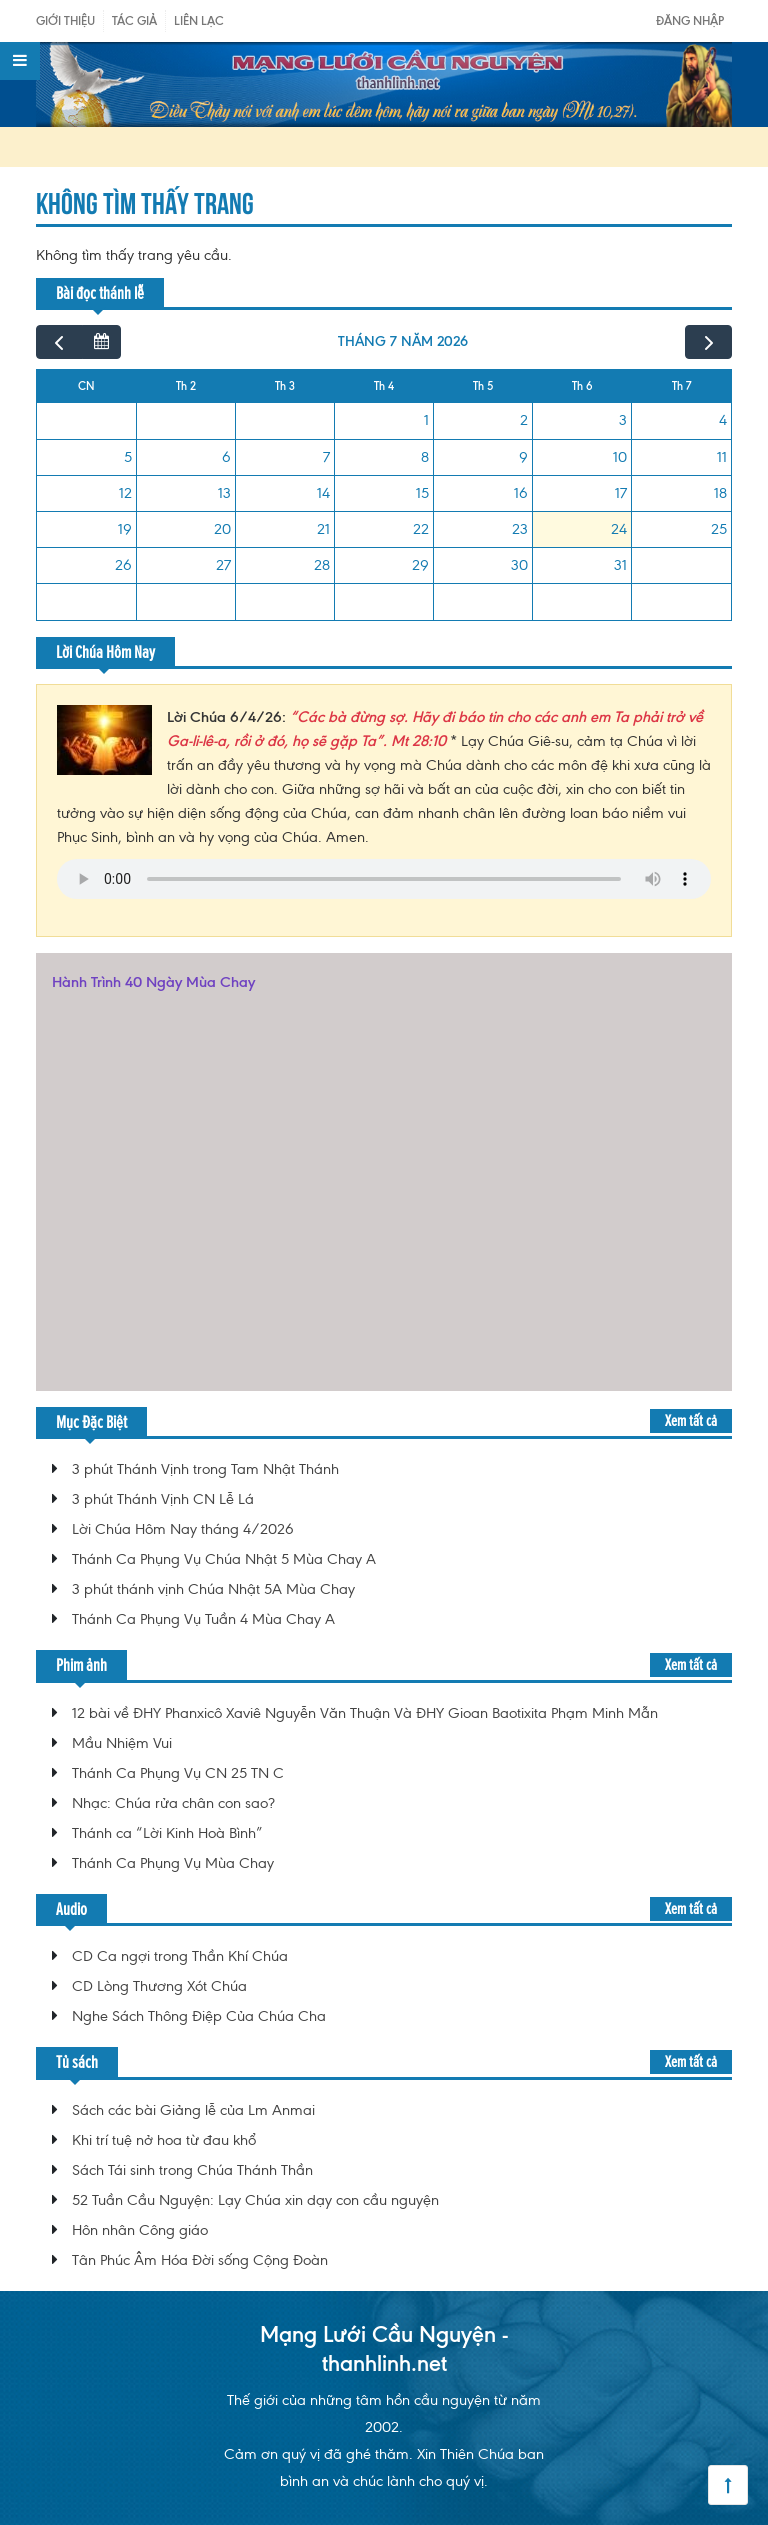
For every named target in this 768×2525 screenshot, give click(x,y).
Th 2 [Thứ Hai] (186, 386)
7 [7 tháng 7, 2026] (326, 457)
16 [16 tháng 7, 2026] (521, 493)
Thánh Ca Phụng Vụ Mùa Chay (173, 1863)
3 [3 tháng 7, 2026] (623, 420)
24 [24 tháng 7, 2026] (619, 529)
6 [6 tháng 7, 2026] (226, 457)
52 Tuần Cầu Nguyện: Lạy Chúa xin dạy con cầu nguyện (255, 2200)
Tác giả (134, 20)
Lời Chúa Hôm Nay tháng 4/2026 (183, 1529)
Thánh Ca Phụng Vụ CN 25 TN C (178, 1773)
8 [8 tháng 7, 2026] (425, 457)
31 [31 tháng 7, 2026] (620, 565)
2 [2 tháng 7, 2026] (524, 420)
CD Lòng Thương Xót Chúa (159, 1986)
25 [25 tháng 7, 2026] (719, 529)
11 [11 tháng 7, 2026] (722, 457)
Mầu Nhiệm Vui (122, 1743)
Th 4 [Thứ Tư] (384, 386)
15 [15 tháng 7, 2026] (422, 493)
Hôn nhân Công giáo (140, 2230)
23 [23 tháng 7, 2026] (520, 529)
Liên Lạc (199, 20)
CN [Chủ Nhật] (86, 386)
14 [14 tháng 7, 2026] (323, 493)
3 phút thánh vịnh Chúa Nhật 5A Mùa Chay (213, 1589)
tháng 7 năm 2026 (403, 341)
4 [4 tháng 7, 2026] (723, 420)
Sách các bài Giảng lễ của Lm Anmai (193, 2110)
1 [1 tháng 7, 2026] (426, 420)
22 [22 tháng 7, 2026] (421, 529)
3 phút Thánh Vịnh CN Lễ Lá (163, 1499)
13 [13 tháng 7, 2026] (224, 493)
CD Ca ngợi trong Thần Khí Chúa (180, 1956)
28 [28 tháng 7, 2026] (322, 565)
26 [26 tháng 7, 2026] (123, 565)
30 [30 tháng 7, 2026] (519, 565)
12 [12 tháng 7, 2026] (125, 493)
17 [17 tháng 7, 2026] (621, 493)
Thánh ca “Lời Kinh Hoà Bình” (167, 1833)
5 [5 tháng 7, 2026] (128, 457)
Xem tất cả (691, 1420)
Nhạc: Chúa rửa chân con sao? (173, 1803)
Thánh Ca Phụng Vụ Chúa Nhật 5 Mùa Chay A (224, 1559)
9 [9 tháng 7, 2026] (523, 457)
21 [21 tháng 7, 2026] (323, 529)
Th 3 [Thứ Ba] (285, 386)
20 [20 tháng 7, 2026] (222, 529)
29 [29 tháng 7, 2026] (420, 565)
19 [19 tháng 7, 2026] (125, 529)
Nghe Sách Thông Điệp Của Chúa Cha (199, 2016)
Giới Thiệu (65, 20)
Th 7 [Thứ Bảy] (681, 386)
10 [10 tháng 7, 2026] (620, 457)
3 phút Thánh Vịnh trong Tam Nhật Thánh (205, 1469)
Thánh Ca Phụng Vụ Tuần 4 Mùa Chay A (203, 1619)
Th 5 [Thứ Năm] (483, 386)
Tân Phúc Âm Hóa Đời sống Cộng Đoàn (200, 2260)
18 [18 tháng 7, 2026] (720, 493)
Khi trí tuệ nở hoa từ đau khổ (164, 2140)
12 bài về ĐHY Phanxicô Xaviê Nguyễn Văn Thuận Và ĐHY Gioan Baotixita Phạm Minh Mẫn (365, 1713)
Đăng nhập (690, 20)
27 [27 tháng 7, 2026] (223, 565)
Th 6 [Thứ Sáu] (582, 386)
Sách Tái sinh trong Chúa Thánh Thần (192, 2170)
